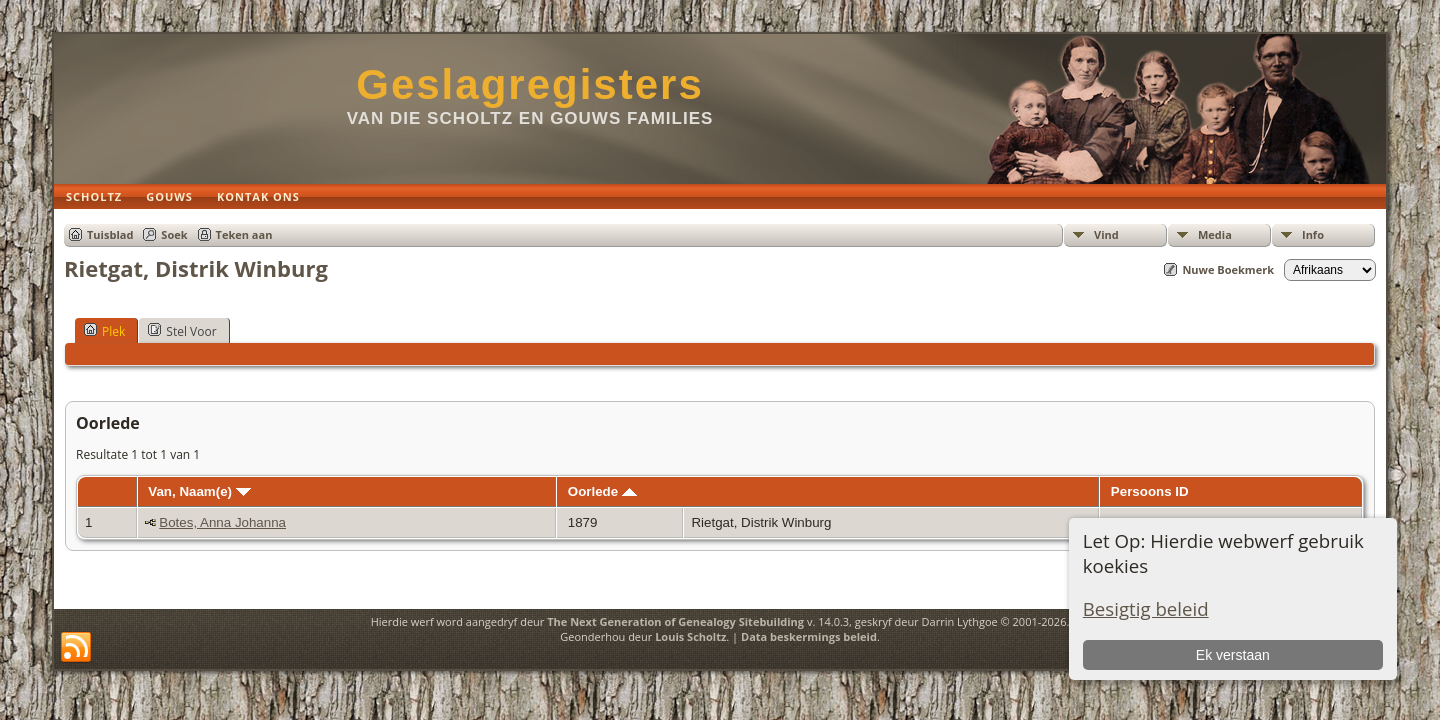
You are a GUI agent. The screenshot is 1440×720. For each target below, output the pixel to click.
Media (1215, 234)
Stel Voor (182, 331)
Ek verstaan (1233, 655)
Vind (1106, 234)
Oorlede (602, 491)
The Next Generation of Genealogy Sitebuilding (675, 621)
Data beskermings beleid (809, 636)
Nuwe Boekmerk (1228, 269)
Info (1313, 234)
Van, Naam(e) (199, 491)
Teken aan (244, 234)
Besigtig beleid (1146, 608)
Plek (104, 331)
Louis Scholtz (690, 636)
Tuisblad (110, 234)
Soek (174, 234)
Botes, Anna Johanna (222, 522)
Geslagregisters (530, 84)
